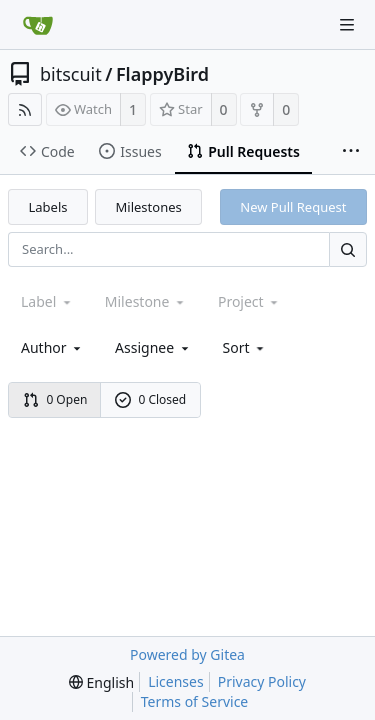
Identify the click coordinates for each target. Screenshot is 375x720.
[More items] (351, 152)
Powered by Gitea (187, 654)
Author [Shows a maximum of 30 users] (52, 347)
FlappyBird (162, 74)
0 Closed (151, 399)
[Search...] (348, 249)
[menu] (245, 347)
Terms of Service (195, 701)
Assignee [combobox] (153, 347)
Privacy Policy (262, 681)
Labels (48, 207)
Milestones (149, 207)
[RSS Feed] (25, 109)
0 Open (55, 399)
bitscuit (71, 74)
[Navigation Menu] (347, 25)
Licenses (176, 681)
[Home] (38, 25)
